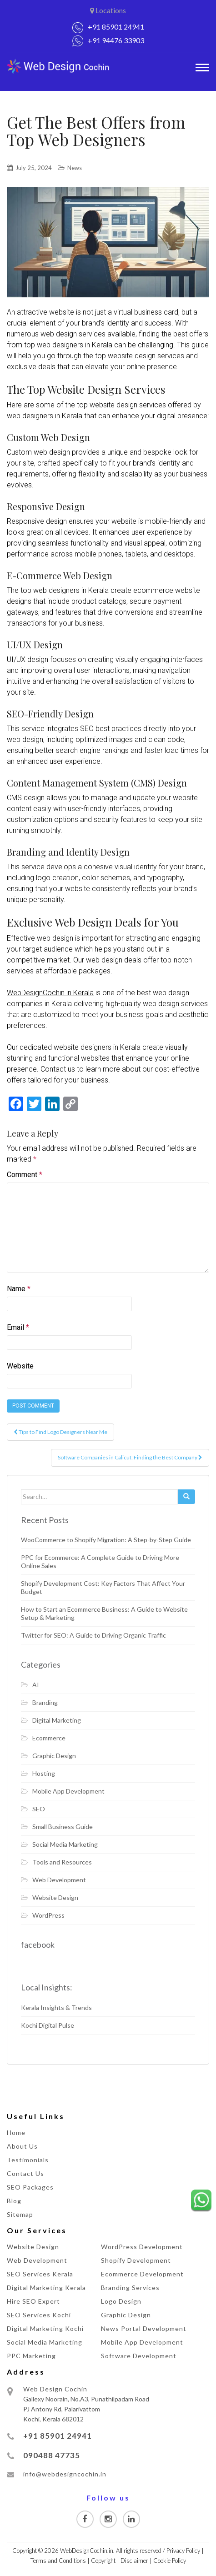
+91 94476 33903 (116, 40)
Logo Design (121, 2301)
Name (18, 1288)
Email (18, 1327)
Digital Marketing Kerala (46, 2287)
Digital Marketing (56, 1720)
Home (16, 2132)
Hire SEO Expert (33, 2301)
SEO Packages (30, 2187)
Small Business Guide (62, 1826)
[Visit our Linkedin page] (131, 2519)
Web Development (59, 1880)
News (74, 167)
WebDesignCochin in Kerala (50, 992)
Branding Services (130, 2287)
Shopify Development (136, 2260)
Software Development (138, 2356)
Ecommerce (48, 1738)
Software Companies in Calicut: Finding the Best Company (130, 1457)
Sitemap (20, 2214)
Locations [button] (108, 10)
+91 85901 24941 (116, 26)
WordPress (48, 1915)
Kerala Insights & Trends (56, 2007)
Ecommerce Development (142, 2274)
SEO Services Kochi (39, 2315)
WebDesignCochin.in (86, 2550)
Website (20, 1366)
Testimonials (28, 2160)
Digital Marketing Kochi (45, 2328)
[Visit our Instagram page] (108, 2519)
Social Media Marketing (65, 1844)
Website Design (55, 1897)
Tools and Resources (62, 1862)
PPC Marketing (31, 2356)
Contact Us (25, 2173)
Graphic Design (54, 1755)
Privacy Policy (183, 2550)
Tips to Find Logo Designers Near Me (60, 1431)
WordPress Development (142, 2246)
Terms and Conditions (58, 2560)
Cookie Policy (169, 2560)
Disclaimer (134, 2560)
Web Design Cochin (55, 2389)
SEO (38, 1809)
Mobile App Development (68, 1791)
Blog (14, 2201)
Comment (24, 1174)
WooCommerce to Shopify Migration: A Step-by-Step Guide (106, 1540)
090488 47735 (51, 2455)
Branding (45, 1702)
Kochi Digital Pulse (47, 2025)
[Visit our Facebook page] (85, 2519)
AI (35, 1685)
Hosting (43, 1773)
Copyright (103, 2560)
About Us (22, 2146)
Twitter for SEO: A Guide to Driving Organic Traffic (93, 1635)
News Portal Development (143, 2328)
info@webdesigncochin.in (64, 2474)
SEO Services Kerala (40, 2274)
